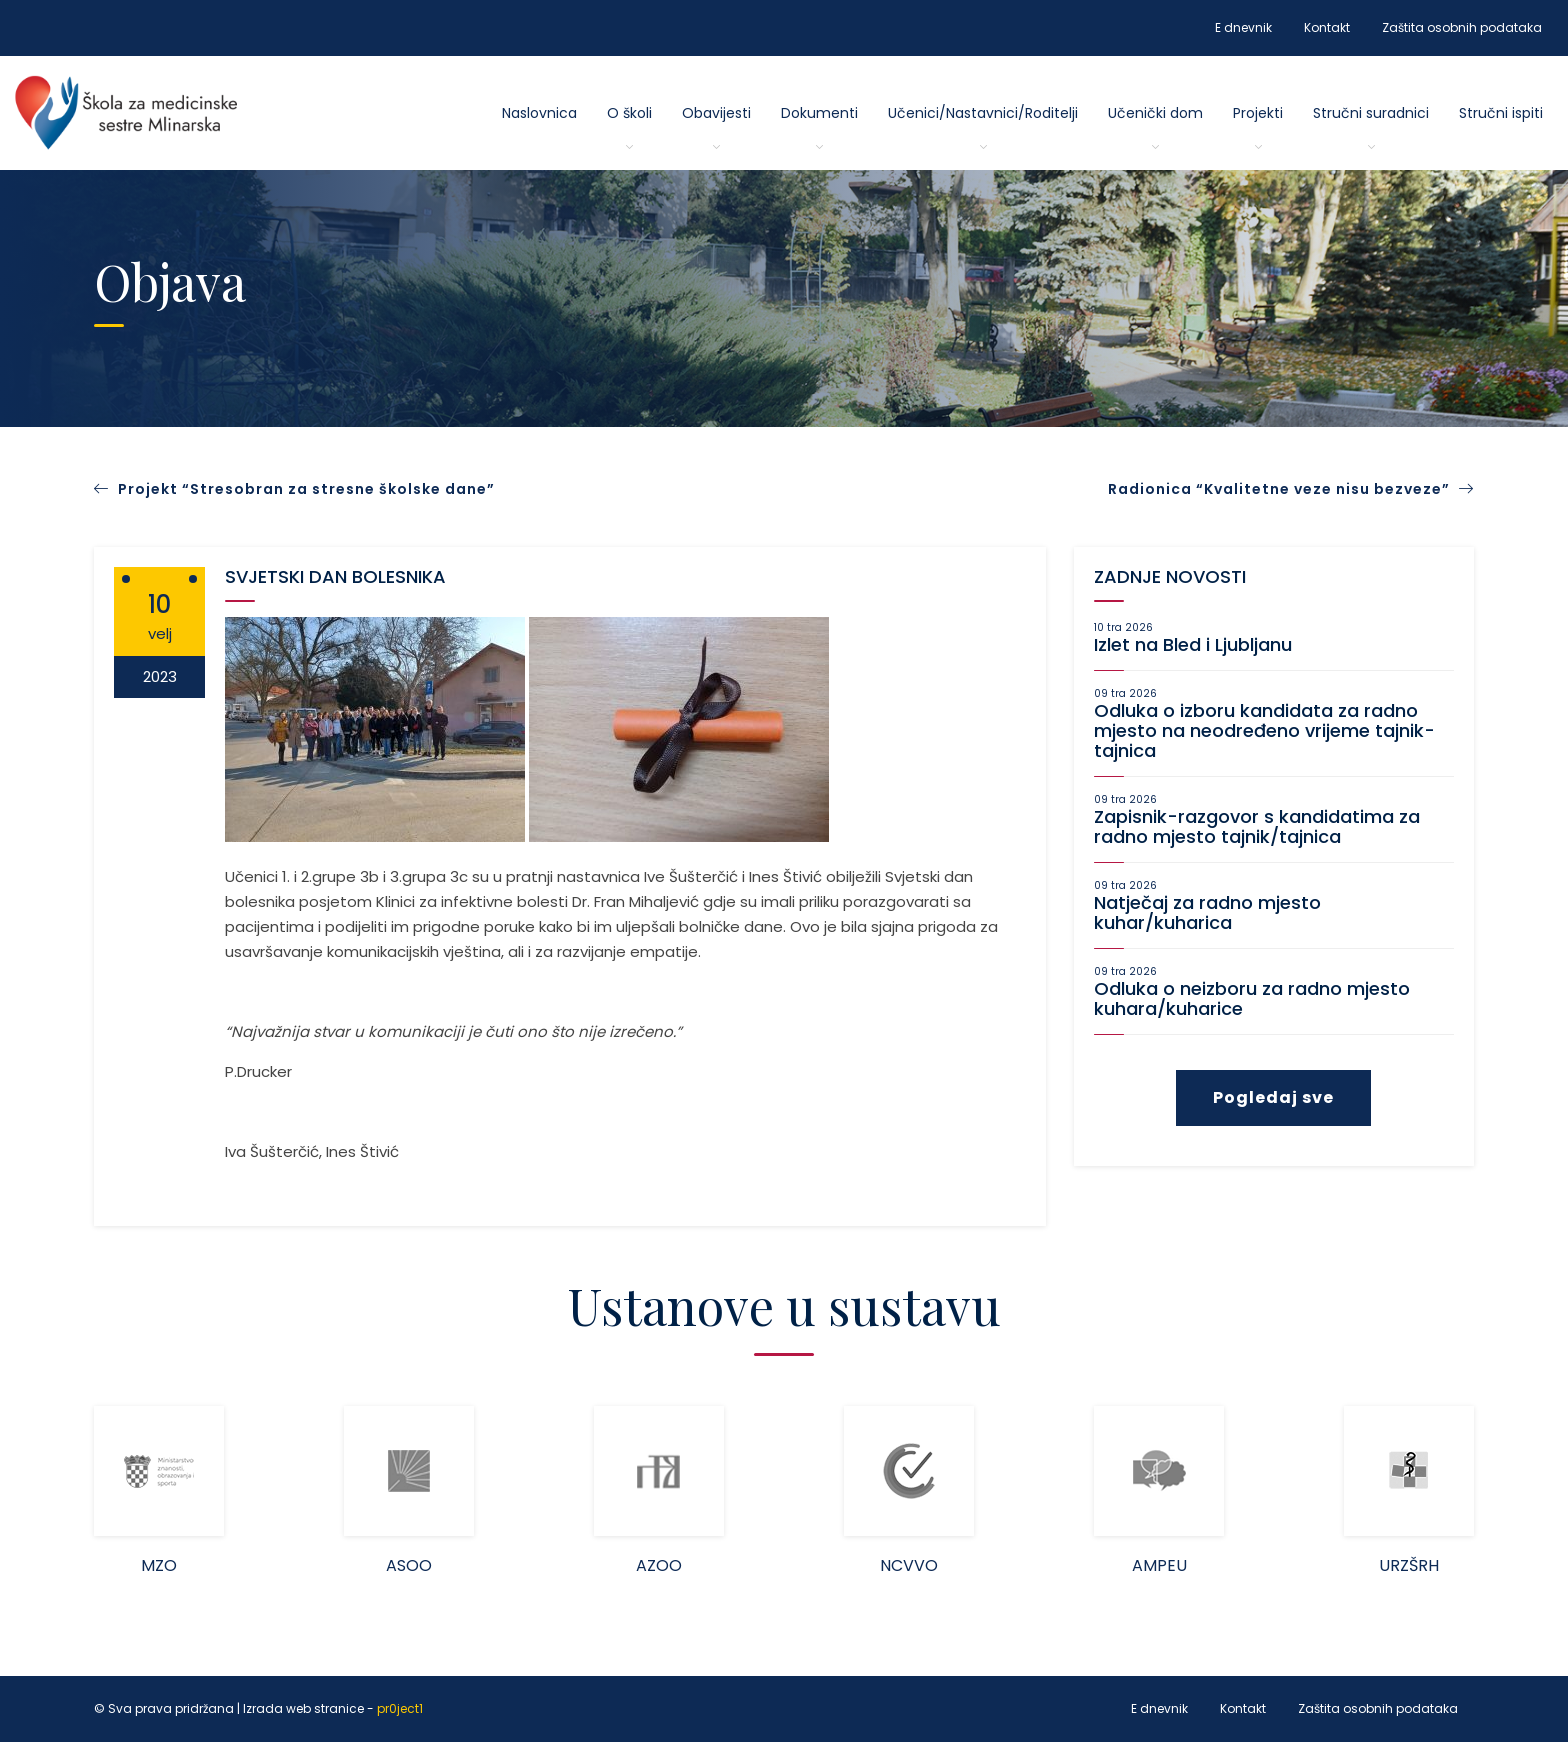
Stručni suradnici (1371, 113)
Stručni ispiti (1501, 113)
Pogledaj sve (1273, 1097)
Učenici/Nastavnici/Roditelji (983, 113)
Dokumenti (819, 113)
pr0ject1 (400, 1708)
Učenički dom (1155, 113)
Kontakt (1327, 27)
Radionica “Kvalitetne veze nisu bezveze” (1291, 489)
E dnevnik (1243, 27)
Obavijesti (716, 113)
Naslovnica (539, 113)
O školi (629, 113)
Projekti (1258, 113)
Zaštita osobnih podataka (1462, 27)
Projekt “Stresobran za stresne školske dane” (306, 489)
